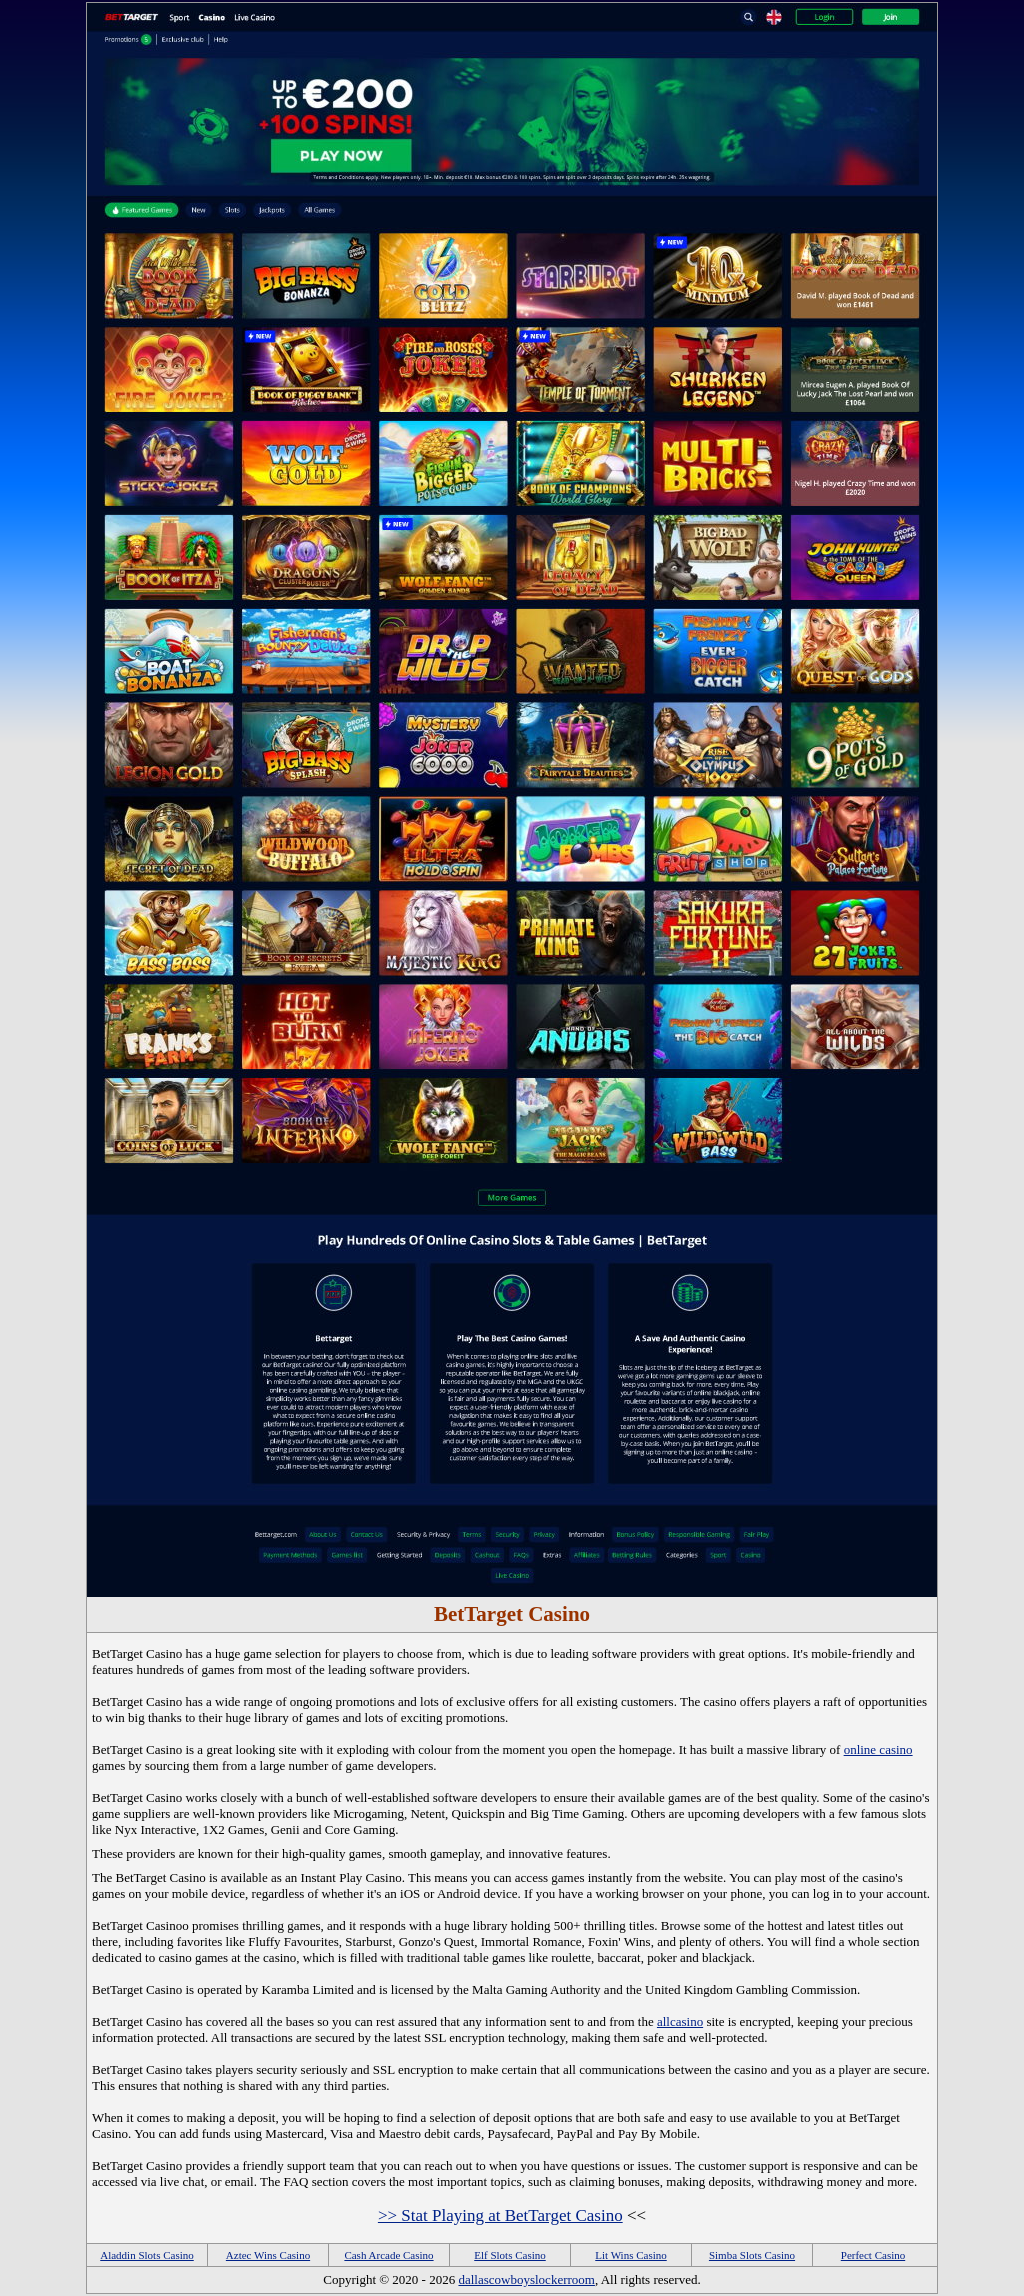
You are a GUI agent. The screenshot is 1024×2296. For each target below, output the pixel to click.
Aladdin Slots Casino (147, 2255)
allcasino (680, 2021)
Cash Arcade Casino (388, 2255)
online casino (878, 1749)
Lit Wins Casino (630, 2255)
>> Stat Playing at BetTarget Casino (500, 2215)
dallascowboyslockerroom (526, 2279)
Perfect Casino (873, 2255)
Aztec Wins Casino (268, 2255)
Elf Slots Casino (510, 2255)
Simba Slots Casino (752, 2255)
